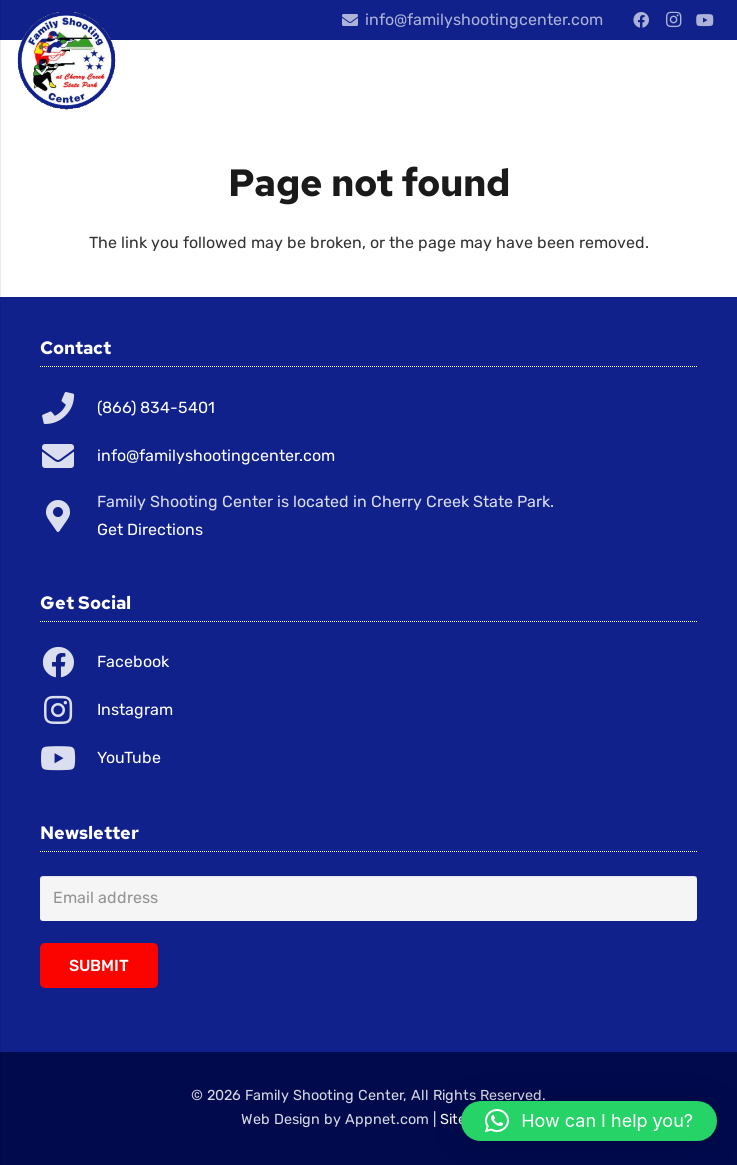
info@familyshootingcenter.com (216, 455)
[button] (589, 1121)
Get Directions (150, 529)
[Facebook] (641, 20)
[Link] (66, 60)
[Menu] (619, 80)
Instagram (135, 709)
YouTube (129, 757)
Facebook (133, 661)
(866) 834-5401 (156, 407)
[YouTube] (705, 20)
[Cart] (697, 80)
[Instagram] (673, 20)
